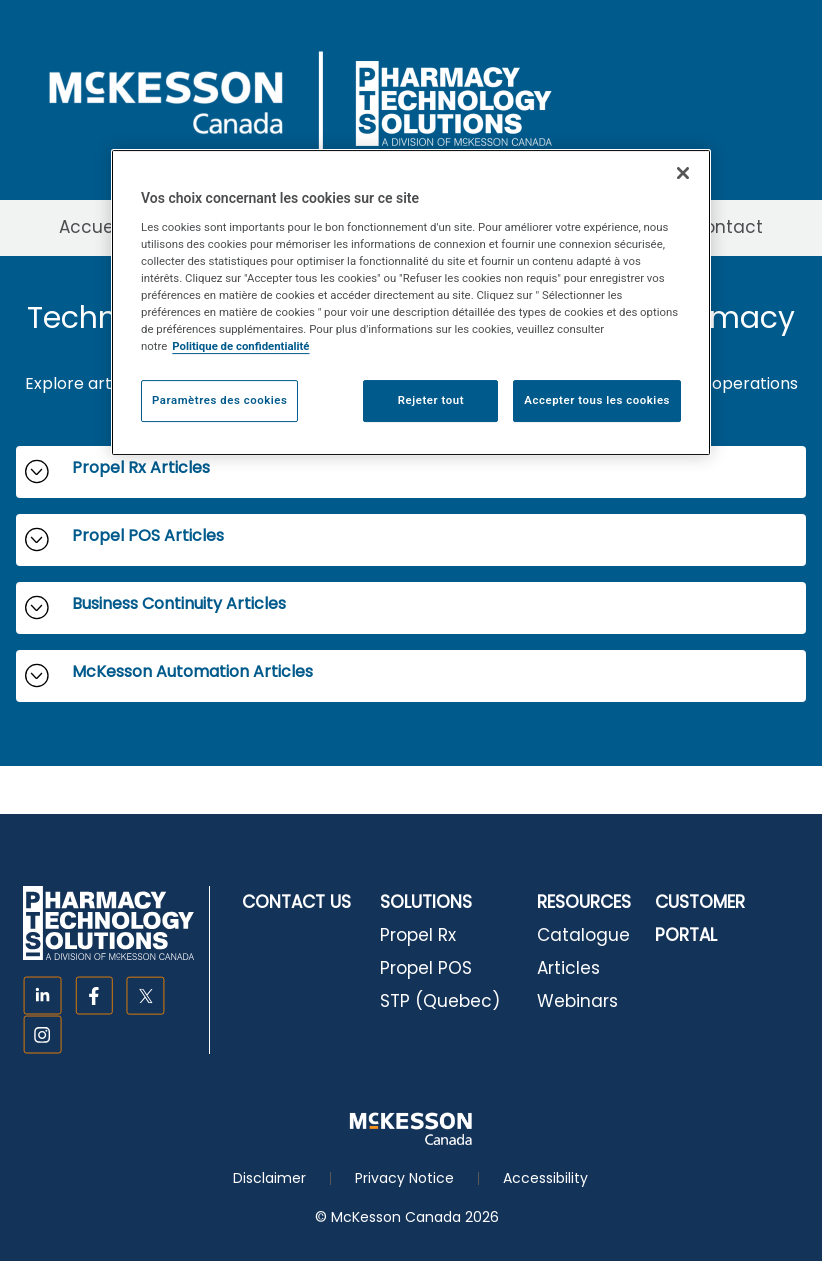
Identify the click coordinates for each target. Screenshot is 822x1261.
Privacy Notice (404, 1178)
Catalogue (583, 935)
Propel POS (426, 968)
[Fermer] (683, 173)
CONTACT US (296, 902)
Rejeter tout (431, 400)
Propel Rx (418, 935)
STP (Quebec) (440, 1001)
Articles (568, 968)
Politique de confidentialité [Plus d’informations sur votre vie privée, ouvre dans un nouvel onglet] (240, 346)
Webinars (577, 1001)
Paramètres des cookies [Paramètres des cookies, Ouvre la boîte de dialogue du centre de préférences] (219, 400)
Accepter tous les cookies (597, 400)
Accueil (90, 227)
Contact (727, 227)
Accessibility (545, 1178)
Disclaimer (269, 1178)
